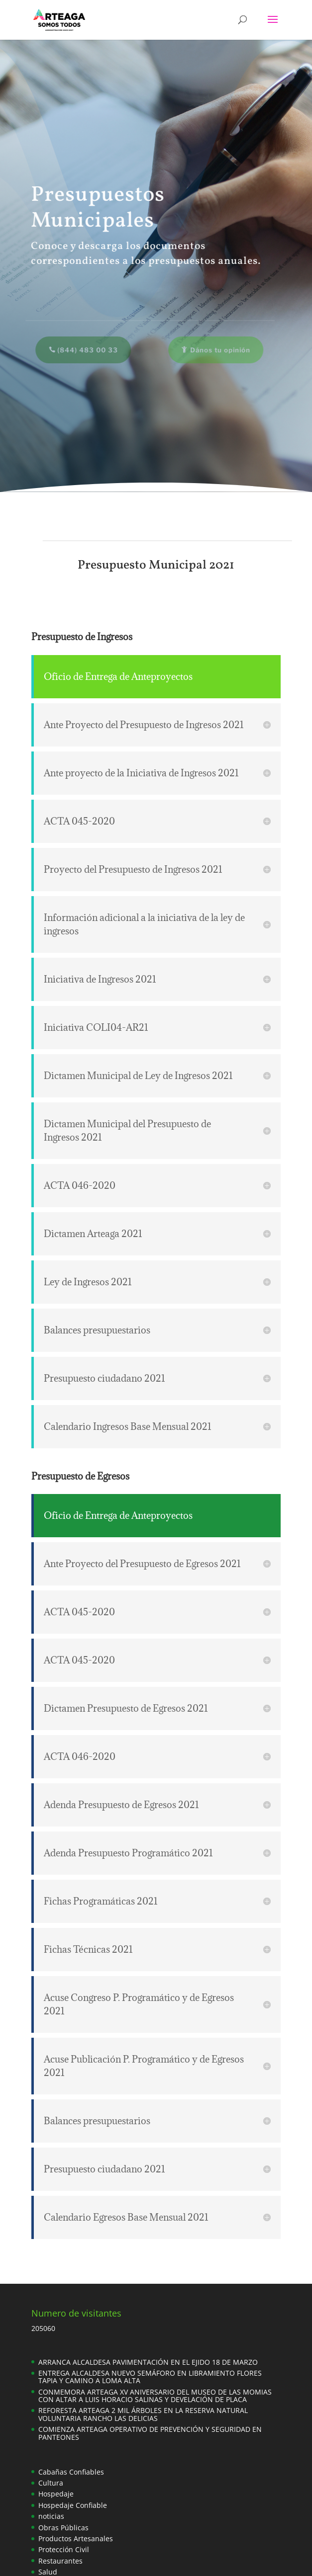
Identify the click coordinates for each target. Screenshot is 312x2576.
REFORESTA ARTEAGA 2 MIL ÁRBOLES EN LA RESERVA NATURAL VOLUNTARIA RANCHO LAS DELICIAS (143, 2414)
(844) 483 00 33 (85, 350)
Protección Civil (63, 2549)
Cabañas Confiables (71, 2472)
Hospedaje (56, 2493)
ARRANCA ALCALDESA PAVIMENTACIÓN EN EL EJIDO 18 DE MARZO (148, 2362)
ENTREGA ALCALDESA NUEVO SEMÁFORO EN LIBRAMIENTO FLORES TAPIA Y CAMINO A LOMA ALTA (150, 2376)
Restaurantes (60, 2561)
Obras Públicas (63, 2527)
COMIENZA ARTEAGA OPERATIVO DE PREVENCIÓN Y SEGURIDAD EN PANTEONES (150, 2432)
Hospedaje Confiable (72, 2505)
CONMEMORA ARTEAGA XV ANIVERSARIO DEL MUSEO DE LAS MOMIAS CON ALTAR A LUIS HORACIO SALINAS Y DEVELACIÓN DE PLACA (155, 2395)
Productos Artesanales (75, 2538)
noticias (51, 2516)
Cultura (50, 2483)
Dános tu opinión (218, 350)
